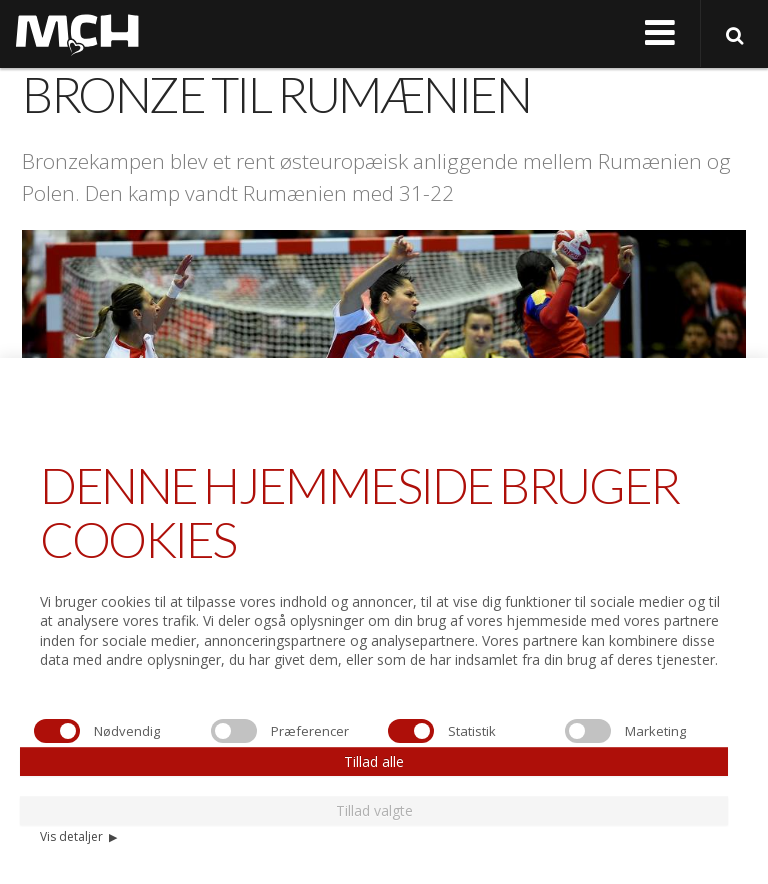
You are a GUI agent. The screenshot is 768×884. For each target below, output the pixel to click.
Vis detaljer (78, 836)
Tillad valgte (374, 810)
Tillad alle (374, 761)
